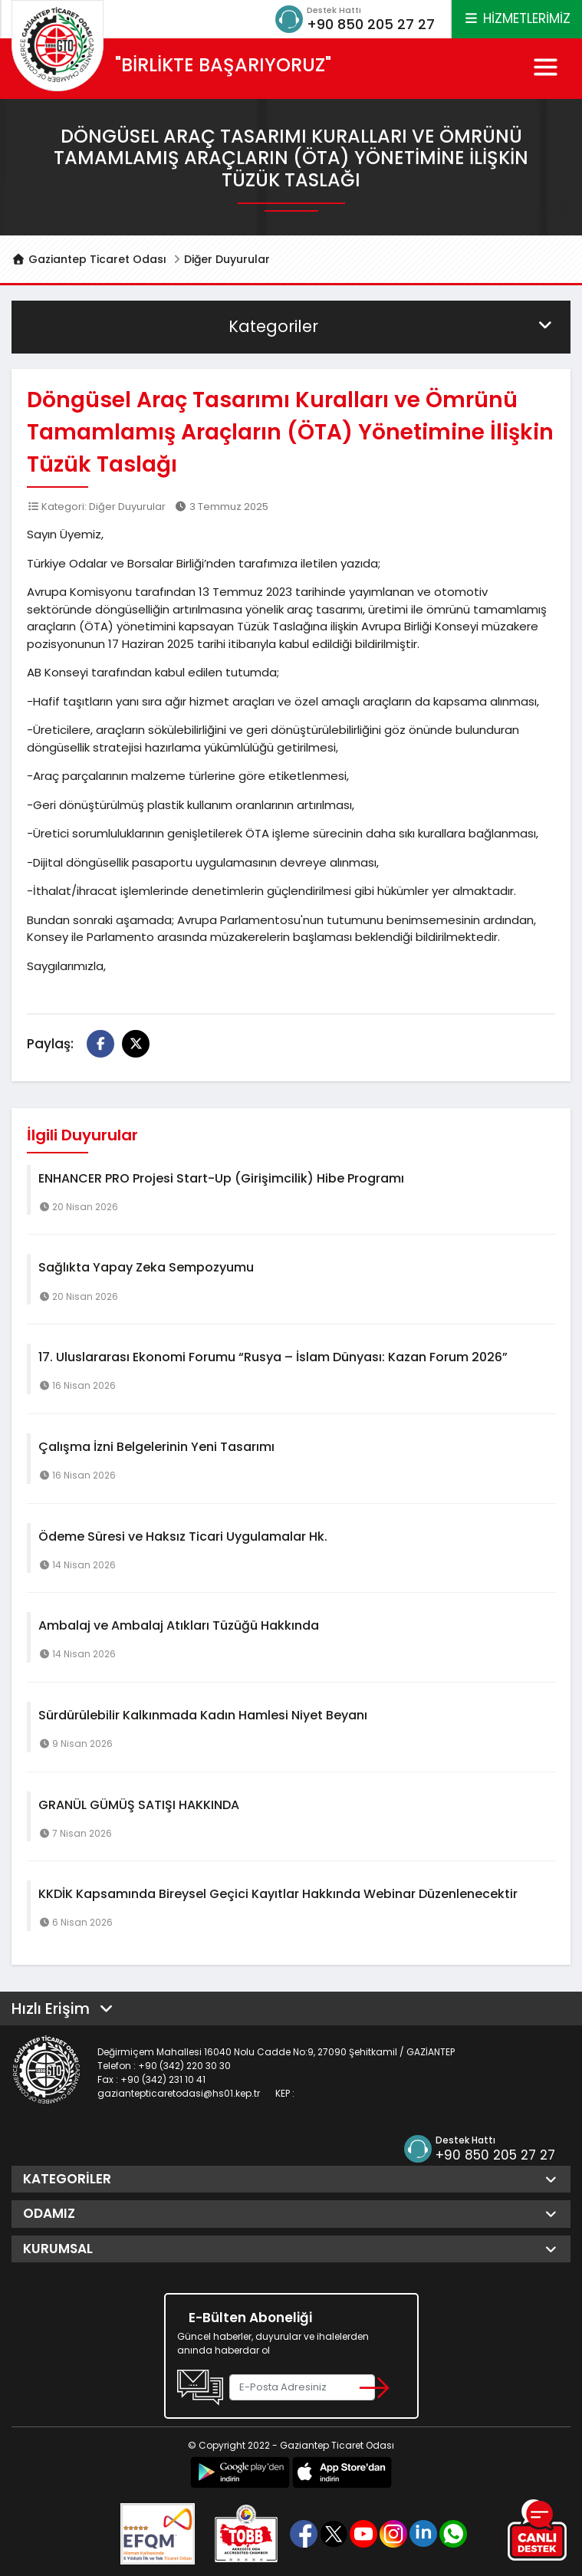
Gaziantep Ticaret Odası (89, 259)
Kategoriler (392, 326)
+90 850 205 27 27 (371, 24)
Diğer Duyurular (227, 259)
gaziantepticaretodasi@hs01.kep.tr (178, 2093)
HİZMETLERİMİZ (516, 18)
